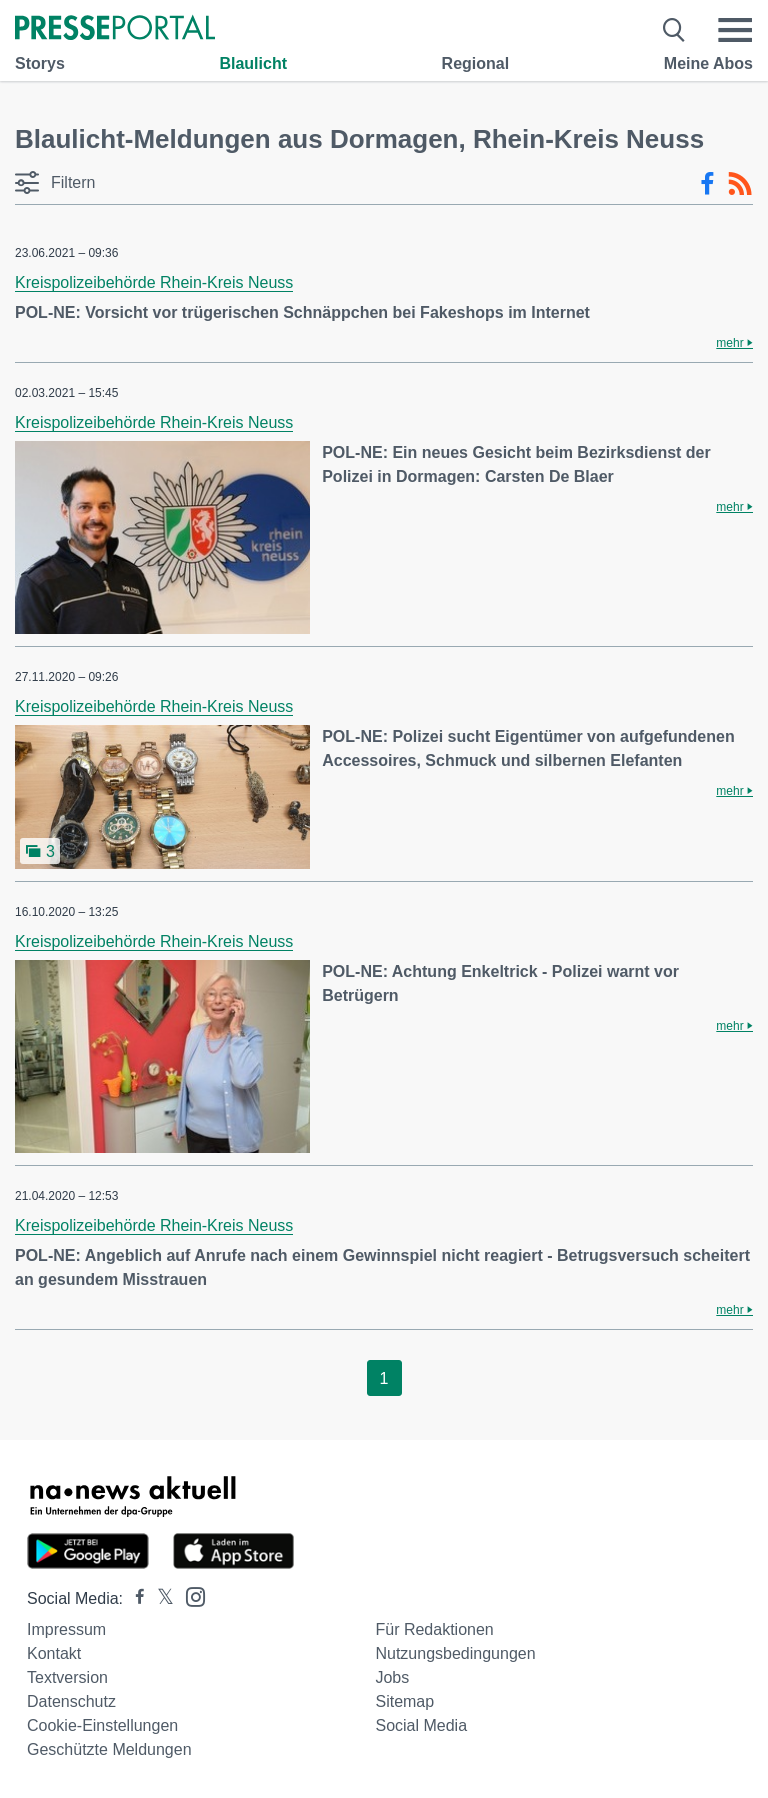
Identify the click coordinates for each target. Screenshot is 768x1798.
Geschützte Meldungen (109, 1749)
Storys (40, 63)
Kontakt (54, 1653)
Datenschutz (71, 1701)
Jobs (392, 1677)
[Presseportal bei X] (159, 1598)
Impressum (66, 1629)
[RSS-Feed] (740, 184)
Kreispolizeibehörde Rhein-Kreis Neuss (154, 282)
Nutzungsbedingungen (455, 1653)
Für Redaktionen (434, 1629)
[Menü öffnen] (735, 30)
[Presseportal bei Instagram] (189, 1595)
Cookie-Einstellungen (102, 1725)
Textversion (67, 1677)
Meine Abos (708, 63)
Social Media (421, 1725)
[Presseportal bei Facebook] (134, 1598)
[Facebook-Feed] (707, 184)
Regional (476, 63)
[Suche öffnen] (674, 30)
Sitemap (404, 1701)
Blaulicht (253, 63)
